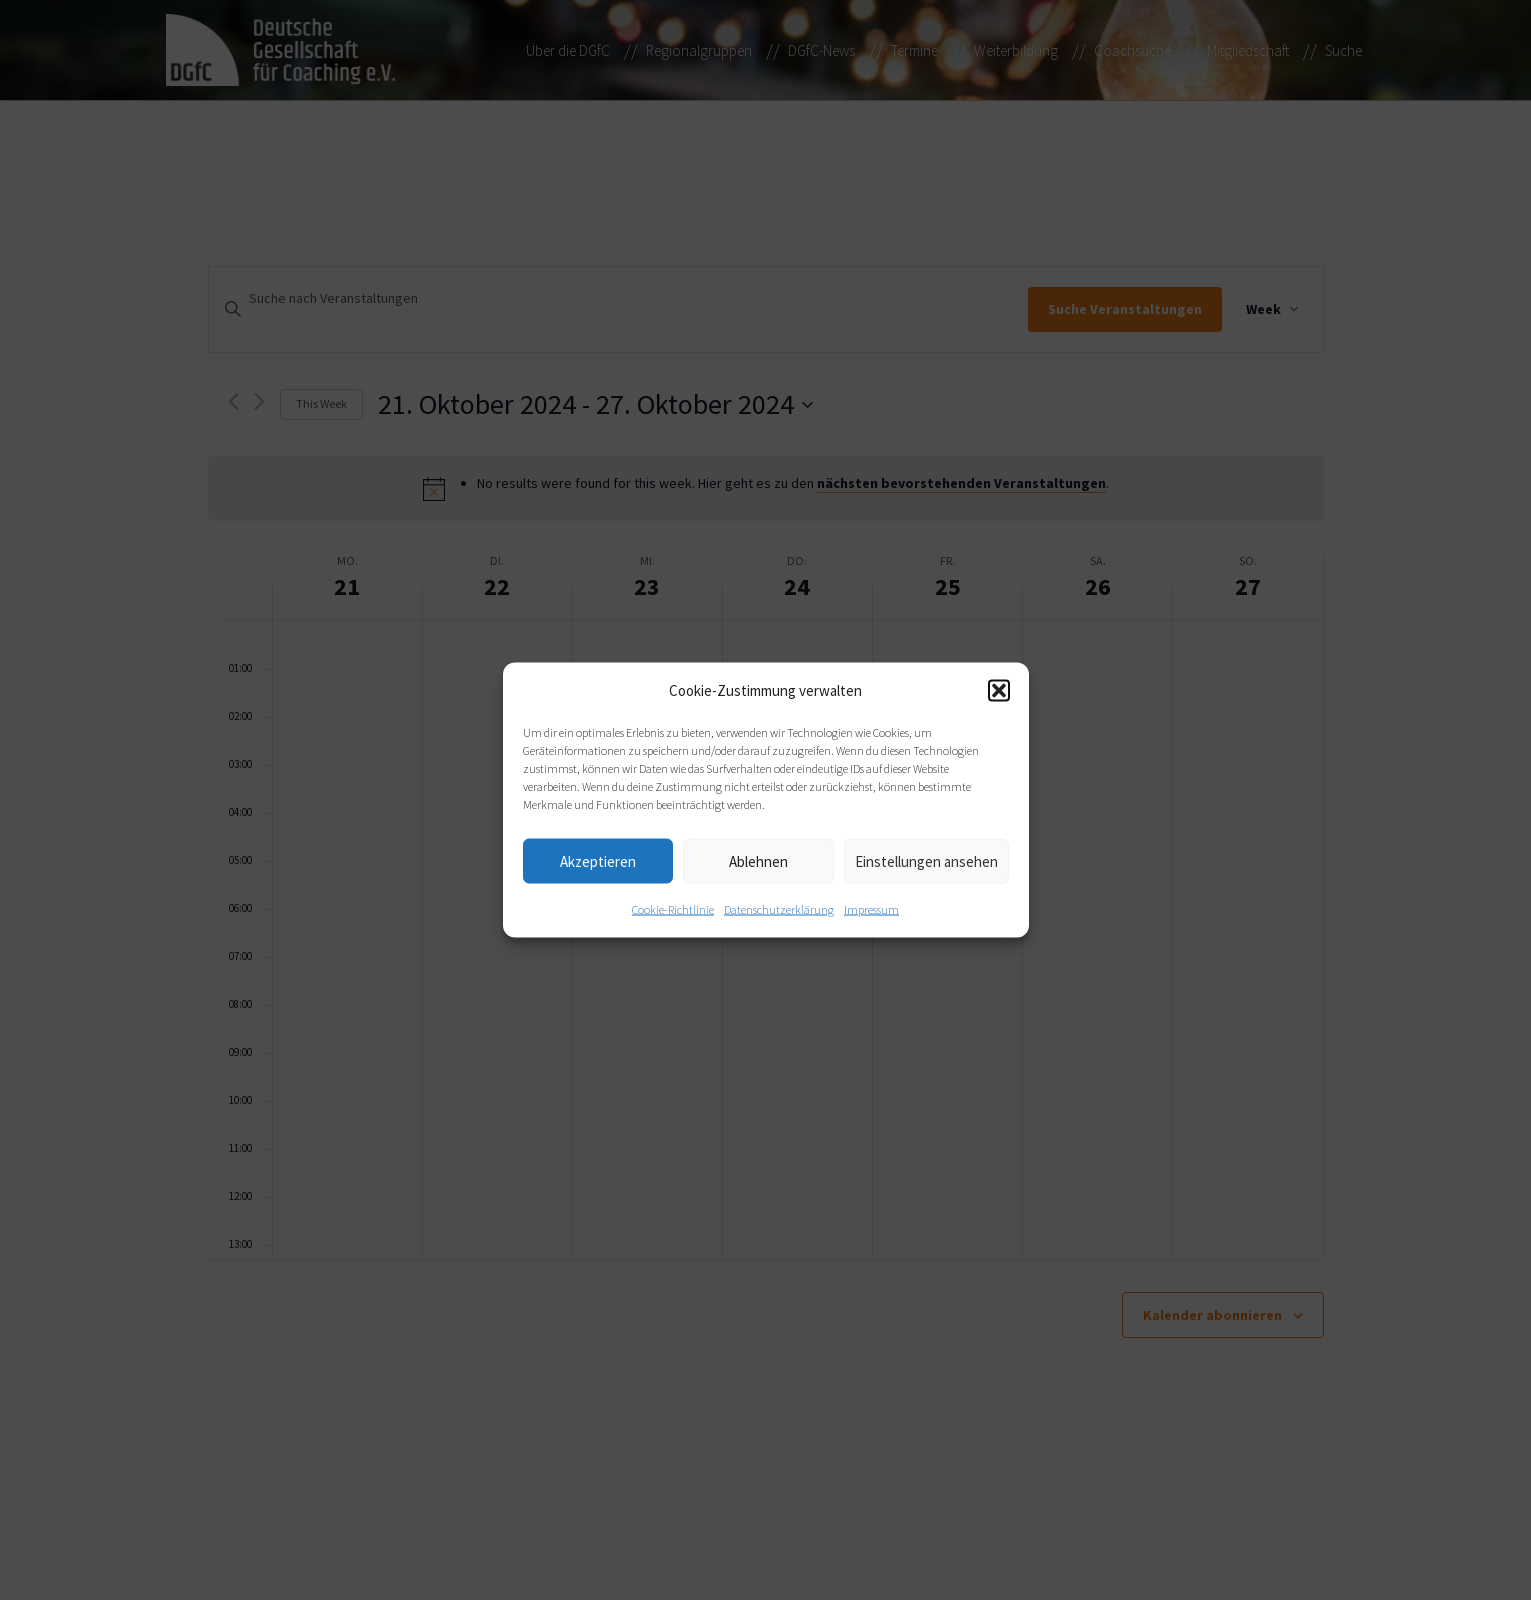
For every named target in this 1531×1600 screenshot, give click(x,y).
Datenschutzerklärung (779, 909)
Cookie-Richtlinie (673, 909)
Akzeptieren (598, 860)
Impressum (871, 909)
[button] (999, 691)
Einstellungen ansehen (926, 860)
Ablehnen (758, 860)
